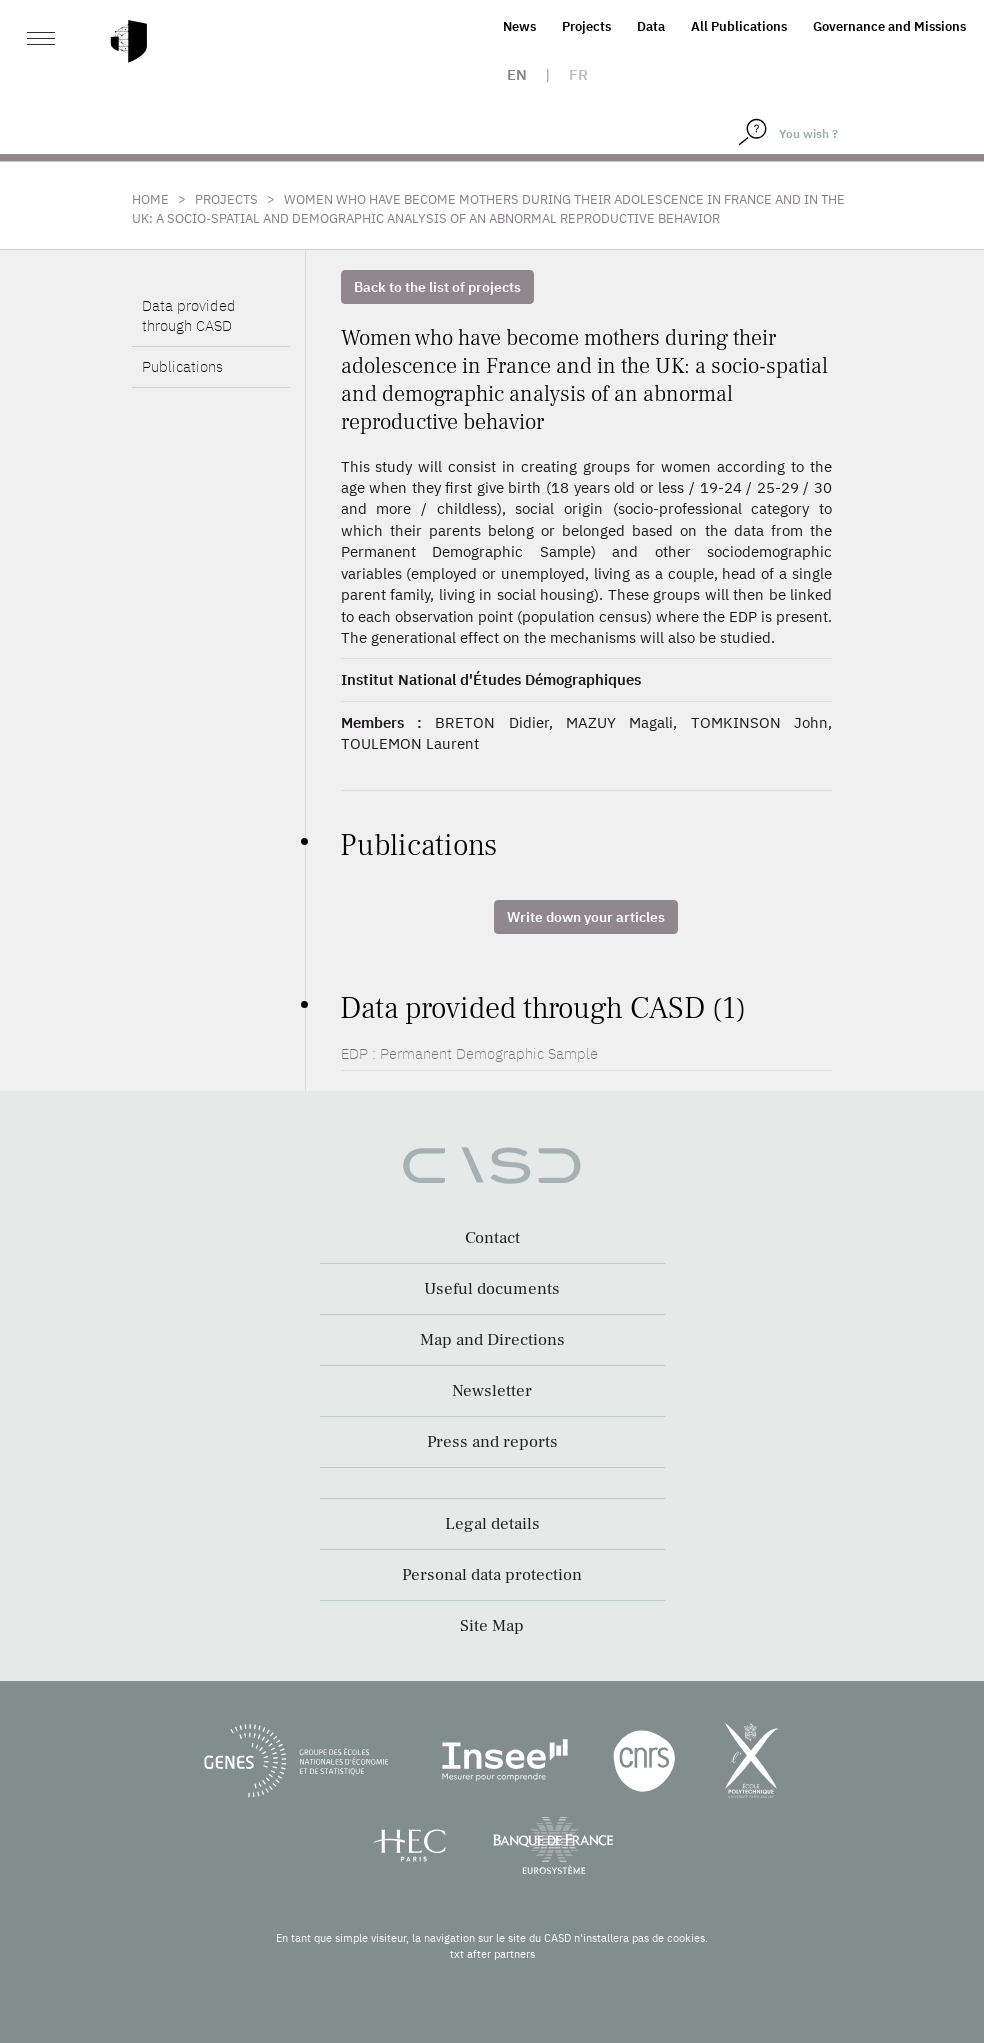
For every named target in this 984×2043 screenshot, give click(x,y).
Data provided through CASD (189, 315)
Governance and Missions (889, 26)
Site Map (492, 1626)
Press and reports (492, 1442)
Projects (586, 26)
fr (578, 74)
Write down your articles (586, 917)
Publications (182, 366)
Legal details (492, 1524)
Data (651, 26)
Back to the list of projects (437, 287)
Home (150, 199)
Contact (492, 1238)
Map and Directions (492, 1340)
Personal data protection (492, 1575)
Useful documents (492, 1289)
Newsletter (492, 1391)
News (519, 26)
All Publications (739, 26)
